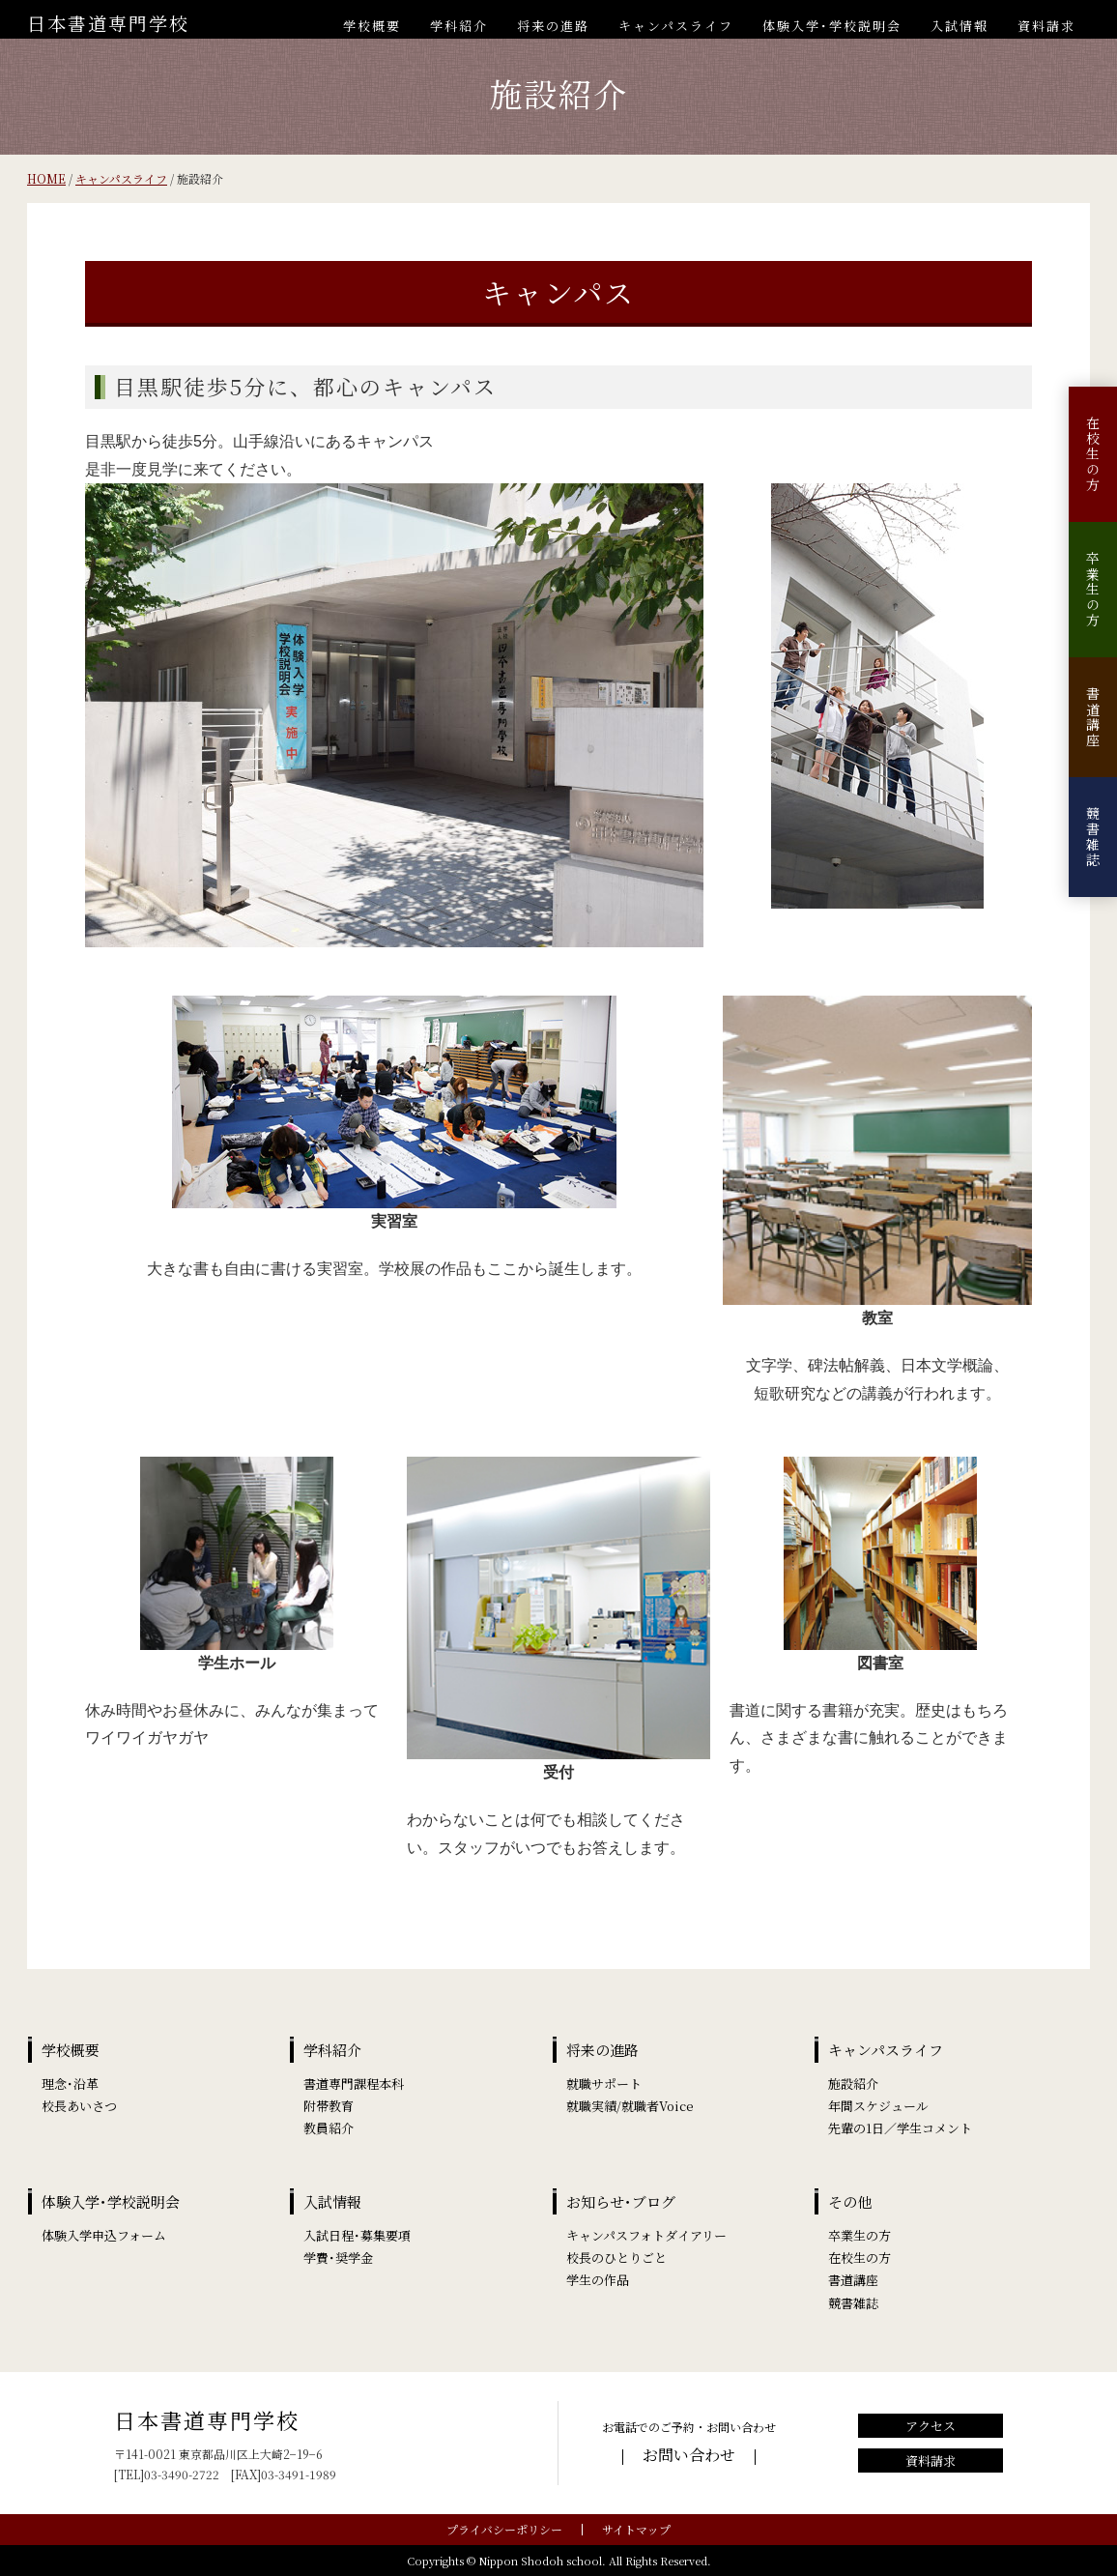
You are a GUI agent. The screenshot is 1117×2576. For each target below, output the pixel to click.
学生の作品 (597, 2280)
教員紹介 (328, 2128)
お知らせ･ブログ (620, 2201)
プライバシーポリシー (504, 2529)
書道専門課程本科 (353, 2083)
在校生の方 (1093, 454)
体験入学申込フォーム (104, 2235)
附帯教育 (328, 2106)
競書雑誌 (1093, 837)
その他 (850, 2201)
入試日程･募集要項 (357, 2235)
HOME (46, 178)
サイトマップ (636, 2529)
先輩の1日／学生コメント (900, 2128)
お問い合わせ (689, 2455)
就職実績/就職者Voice (630, 2106)
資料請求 (1046, 25)
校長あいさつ (79, 2106)
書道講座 (1093, 717)
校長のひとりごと (616, 2257)
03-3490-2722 (181, 2474)
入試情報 (959, 25)
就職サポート (604, 2083)
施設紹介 (853, 2083)
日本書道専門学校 (108, 23)
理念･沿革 (70, 2083)
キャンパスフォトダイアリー (646, 2235)
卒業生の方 (1093, 589)
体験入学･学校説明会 (832, 25)
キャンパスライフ (675, 25)
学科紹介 (459, 25)
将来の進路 (553, 25)
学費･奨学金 (338, 2257)
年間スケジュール (878, 2106)
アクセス (930, 2426)
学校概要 (372, 25)
